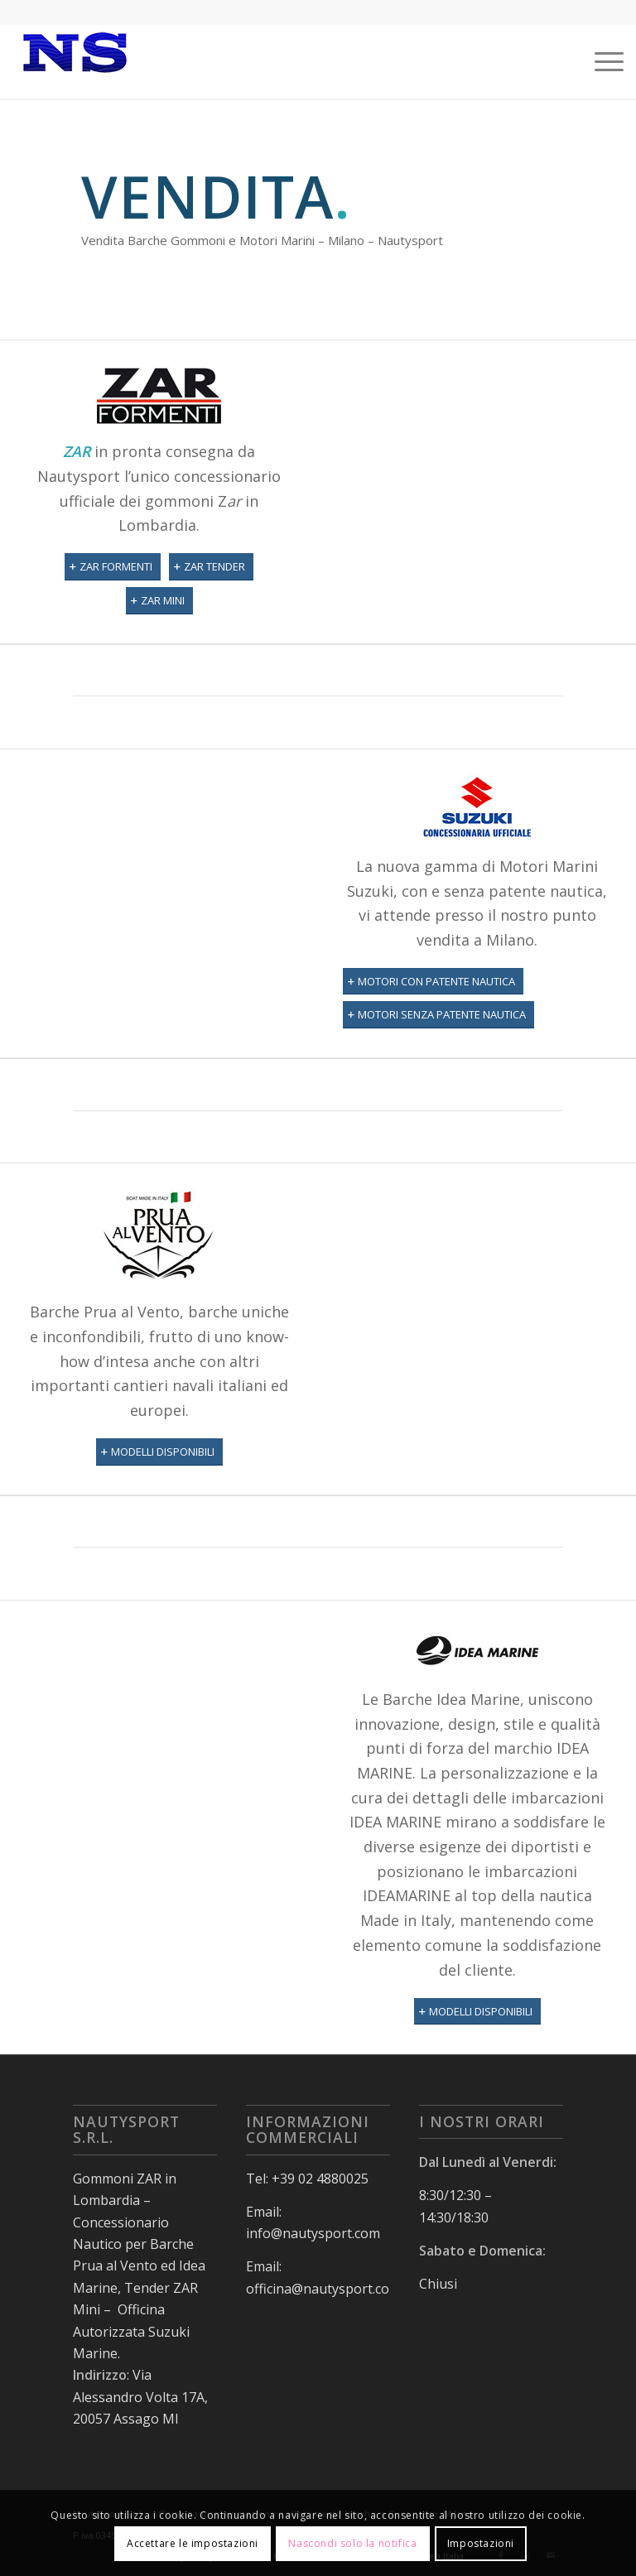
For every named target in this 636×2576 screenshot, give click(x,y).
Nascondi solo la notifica (352, 2543)
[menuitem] (601, 61)
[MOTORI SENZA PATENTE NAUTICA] (438, 1014)
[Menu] (601, 61)
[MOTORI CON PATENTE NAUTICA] (433, 981)
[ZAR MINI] (159, 600)
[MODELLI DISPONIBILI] (159, 1452)
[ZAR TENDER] (211, 566)
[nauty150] (74, 61)
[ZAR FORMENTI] (113, 566)
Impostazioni (480, 2543)
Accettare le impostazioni (192, 2543)
